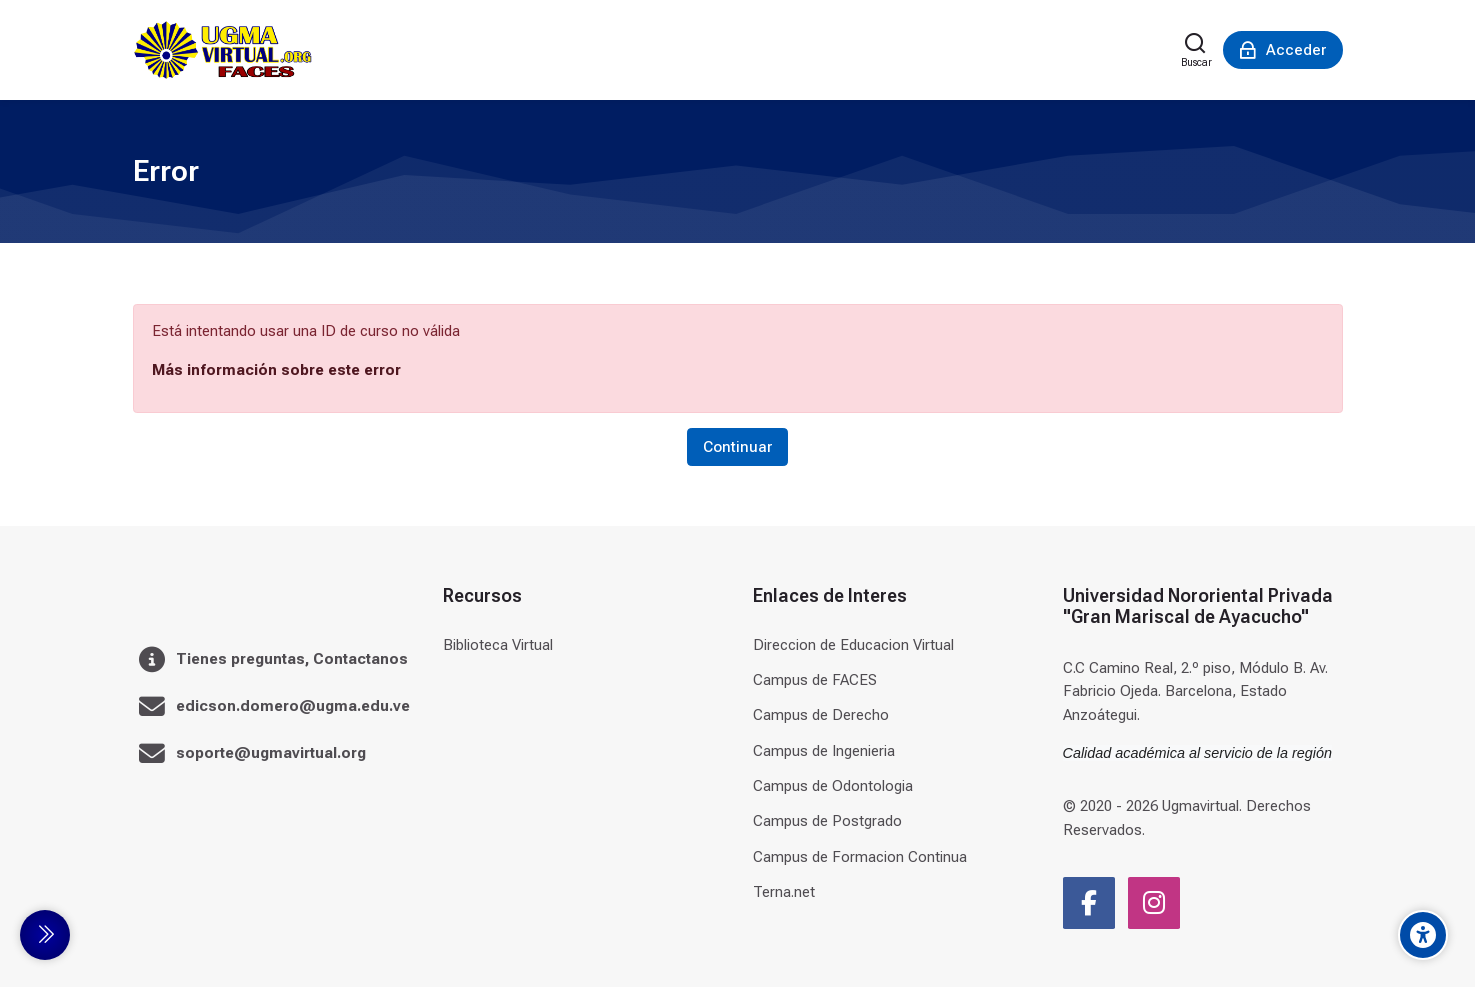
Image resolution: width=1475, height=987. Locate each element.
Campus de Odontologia (833, 786)
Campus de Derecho (821, 715)
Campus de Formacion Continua (860, 857)
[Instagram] (1154, 903)
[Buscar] (1196, 50)
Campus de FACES (815, 680)
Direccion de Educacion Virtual (853, 645)
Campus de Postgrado (827, 821)
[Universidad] (223, 50)
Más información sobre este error (276, 370)
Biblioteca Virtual (498, 645)
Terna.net (784, 892)
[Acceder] (1283, 50)
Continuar (737, 447)
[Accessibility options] (1423, 935)
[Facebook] (1089, 903)
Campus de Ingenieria (824, 751)
